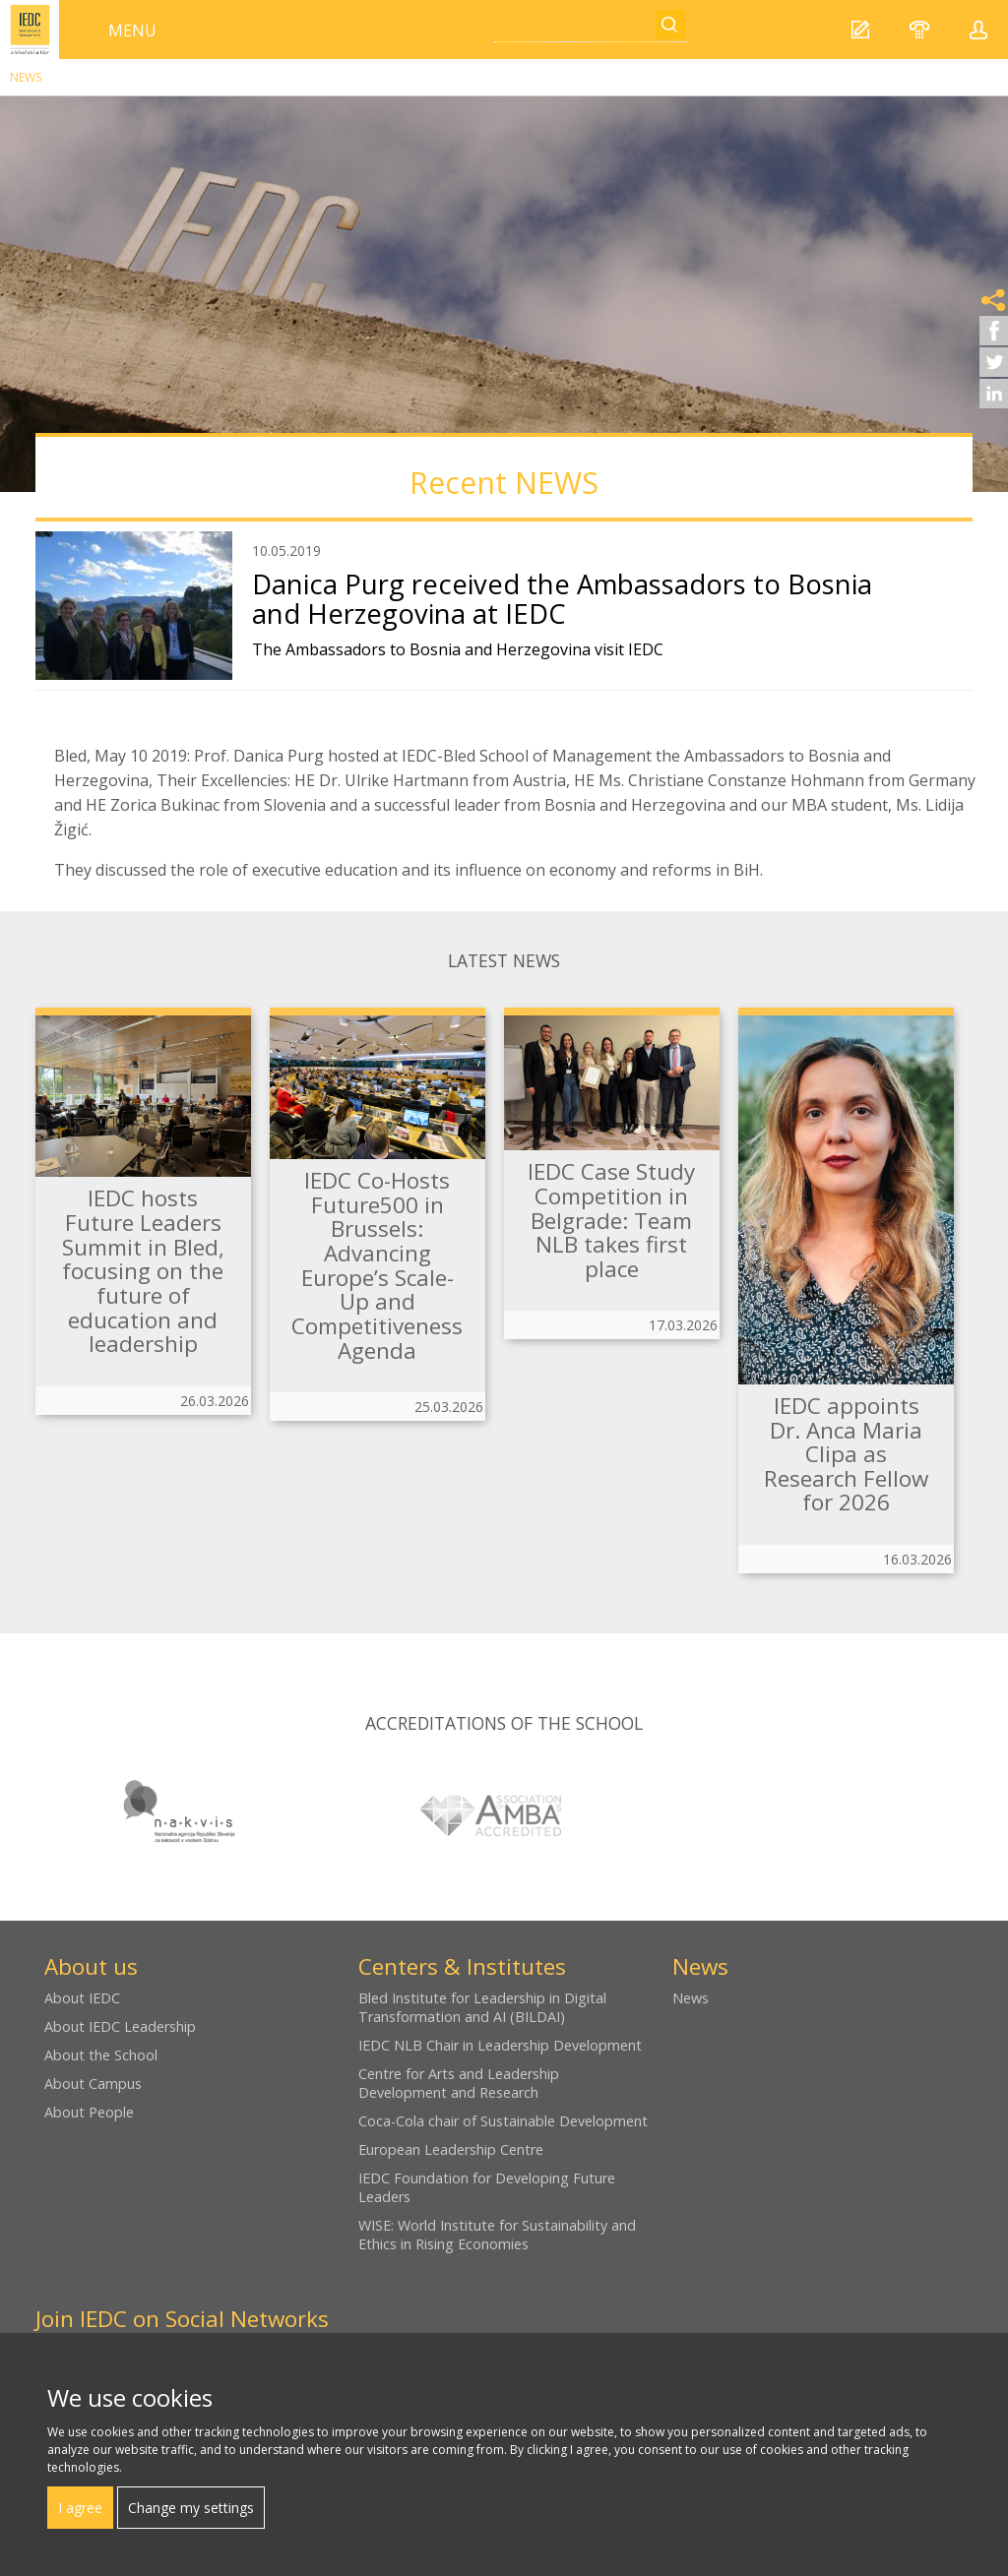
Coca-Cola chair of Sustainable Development (503, 2121)
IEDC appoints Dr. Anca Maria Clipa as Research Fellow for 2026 (846, 1454)
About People (89, 2112)
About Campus (93, 2083)
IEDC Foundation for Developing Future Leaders (486, 2187)
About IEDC (82, 1998)
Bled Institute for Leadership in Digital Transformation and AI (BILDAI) (482, 2007)
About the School (101, 2055)
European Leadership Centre (450, 2149)
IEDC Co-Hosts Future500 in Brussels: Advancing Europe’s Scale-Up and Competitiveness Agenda (377, 1265)
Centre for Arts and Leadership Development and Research (458, 2083)
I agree (80, 2507)
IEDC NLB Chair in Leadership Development (500, 2045)
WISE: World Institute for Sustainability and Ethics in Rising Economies (497, 2234)
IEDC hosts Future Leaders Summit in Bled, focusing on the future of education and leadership (143, 1271)
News (25, 77)
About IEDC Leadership (120, 2026)
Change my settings (191, 2507)
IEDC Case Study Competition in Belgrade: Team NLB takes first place (611, 1220)
